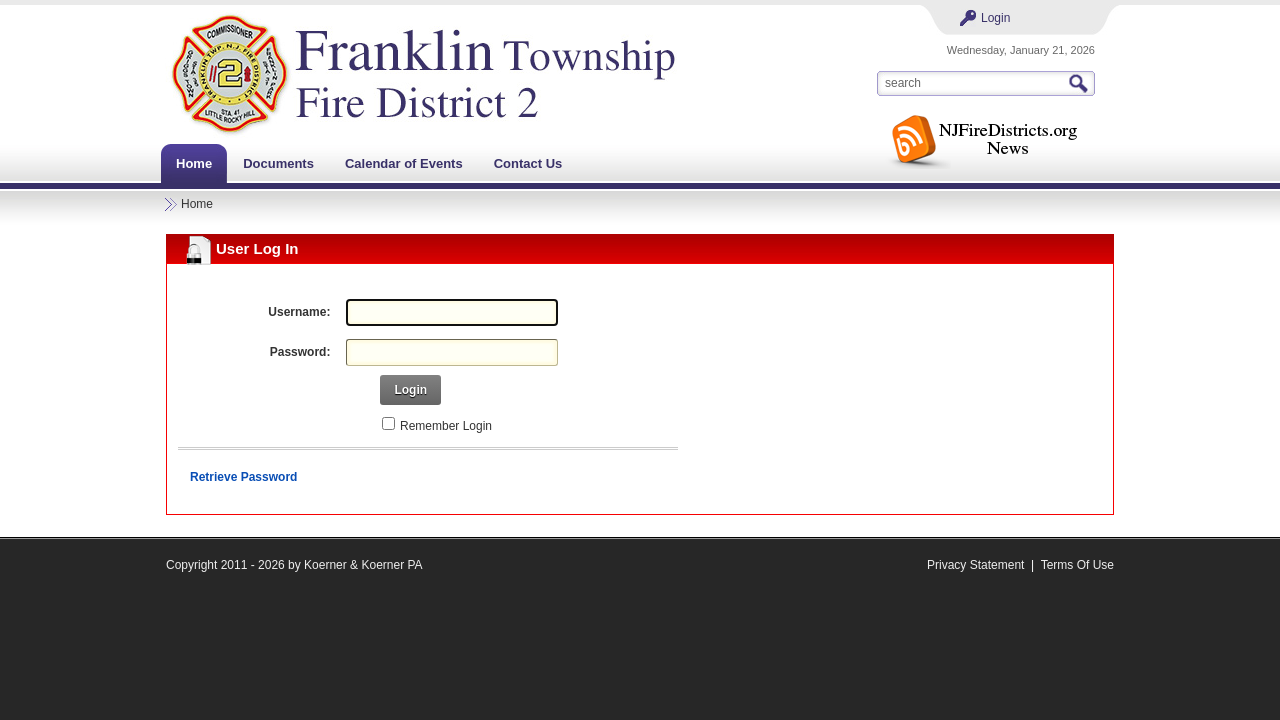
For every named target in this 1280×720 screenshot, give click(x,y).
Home (197, 204)
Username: (299, 312)
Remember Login (446, 426)
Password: (300, 352)
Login (995, 18)
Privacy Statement (975, 565)
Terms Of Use (1077, 565)
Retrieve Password (243, 477)
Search (1081, 83)
